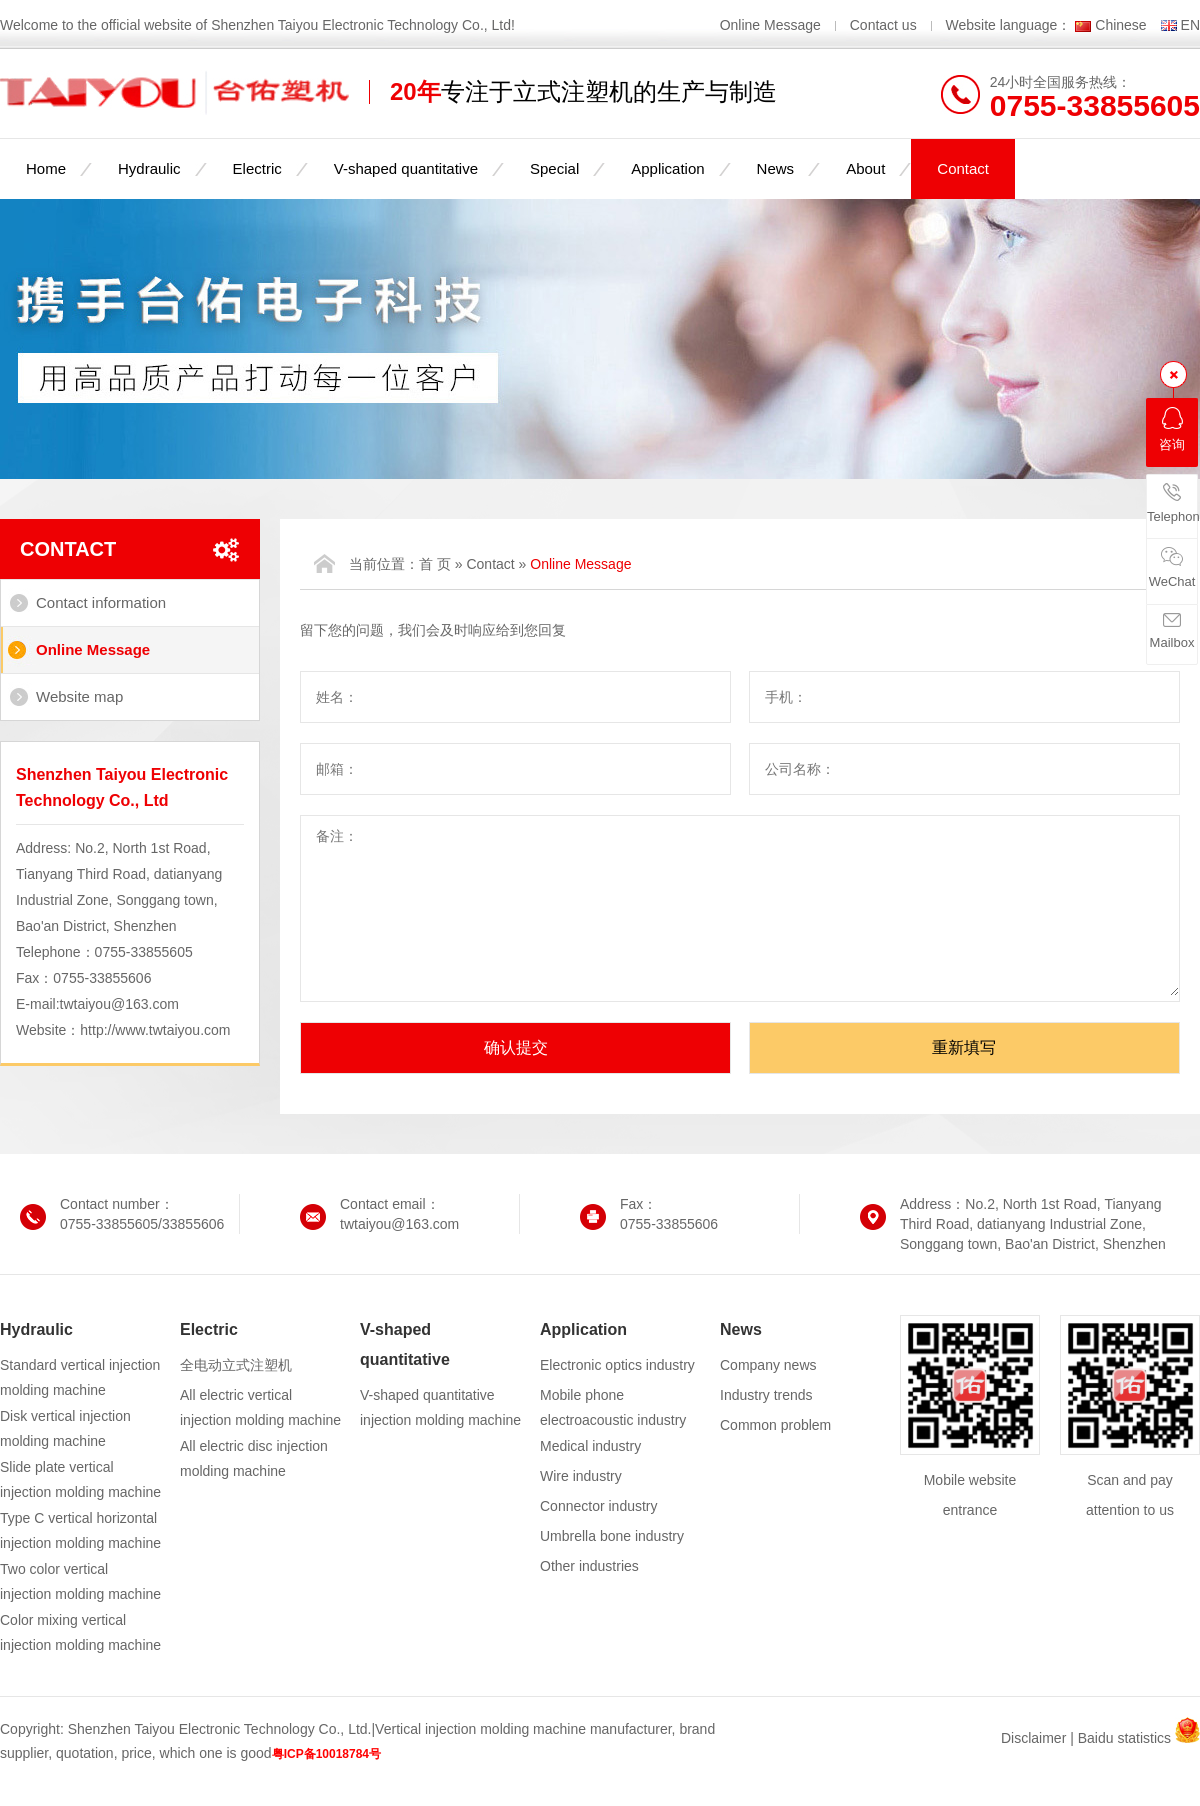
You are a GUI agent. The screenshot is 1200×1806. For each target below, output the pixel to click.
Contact (963, 168)
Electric (257, 168)
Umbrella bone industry (612, 1536)
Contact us (883, 25)
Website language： (1009, 25)
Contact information (101, 602)
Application (667, 168)
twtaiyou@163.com (119, 1004)
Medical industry (590, 1446)
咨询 (1172, 429)
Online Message (772, 25)
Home (46, 168)
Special (554, 168)
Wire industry (581, 1476)
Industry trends (766, 1395)
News (776, 168)
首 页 (435, 564)
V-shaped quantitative (406, 168)
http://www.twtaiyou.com (155, 1030)
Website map (79, 696)
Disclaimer (1033, 1738)
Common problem (775, 1425)
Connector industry (599, 1506)
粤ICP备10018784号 (326, 1754)
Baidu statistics (1124, 1738)
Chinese (1120, 25)
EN (1190, 25)
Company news (768, 1365)
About (865, 168)
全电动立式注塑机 (236, 1365)
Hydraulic (149, 168)
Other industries (589, 1566)
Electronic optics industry (617, 1365)
